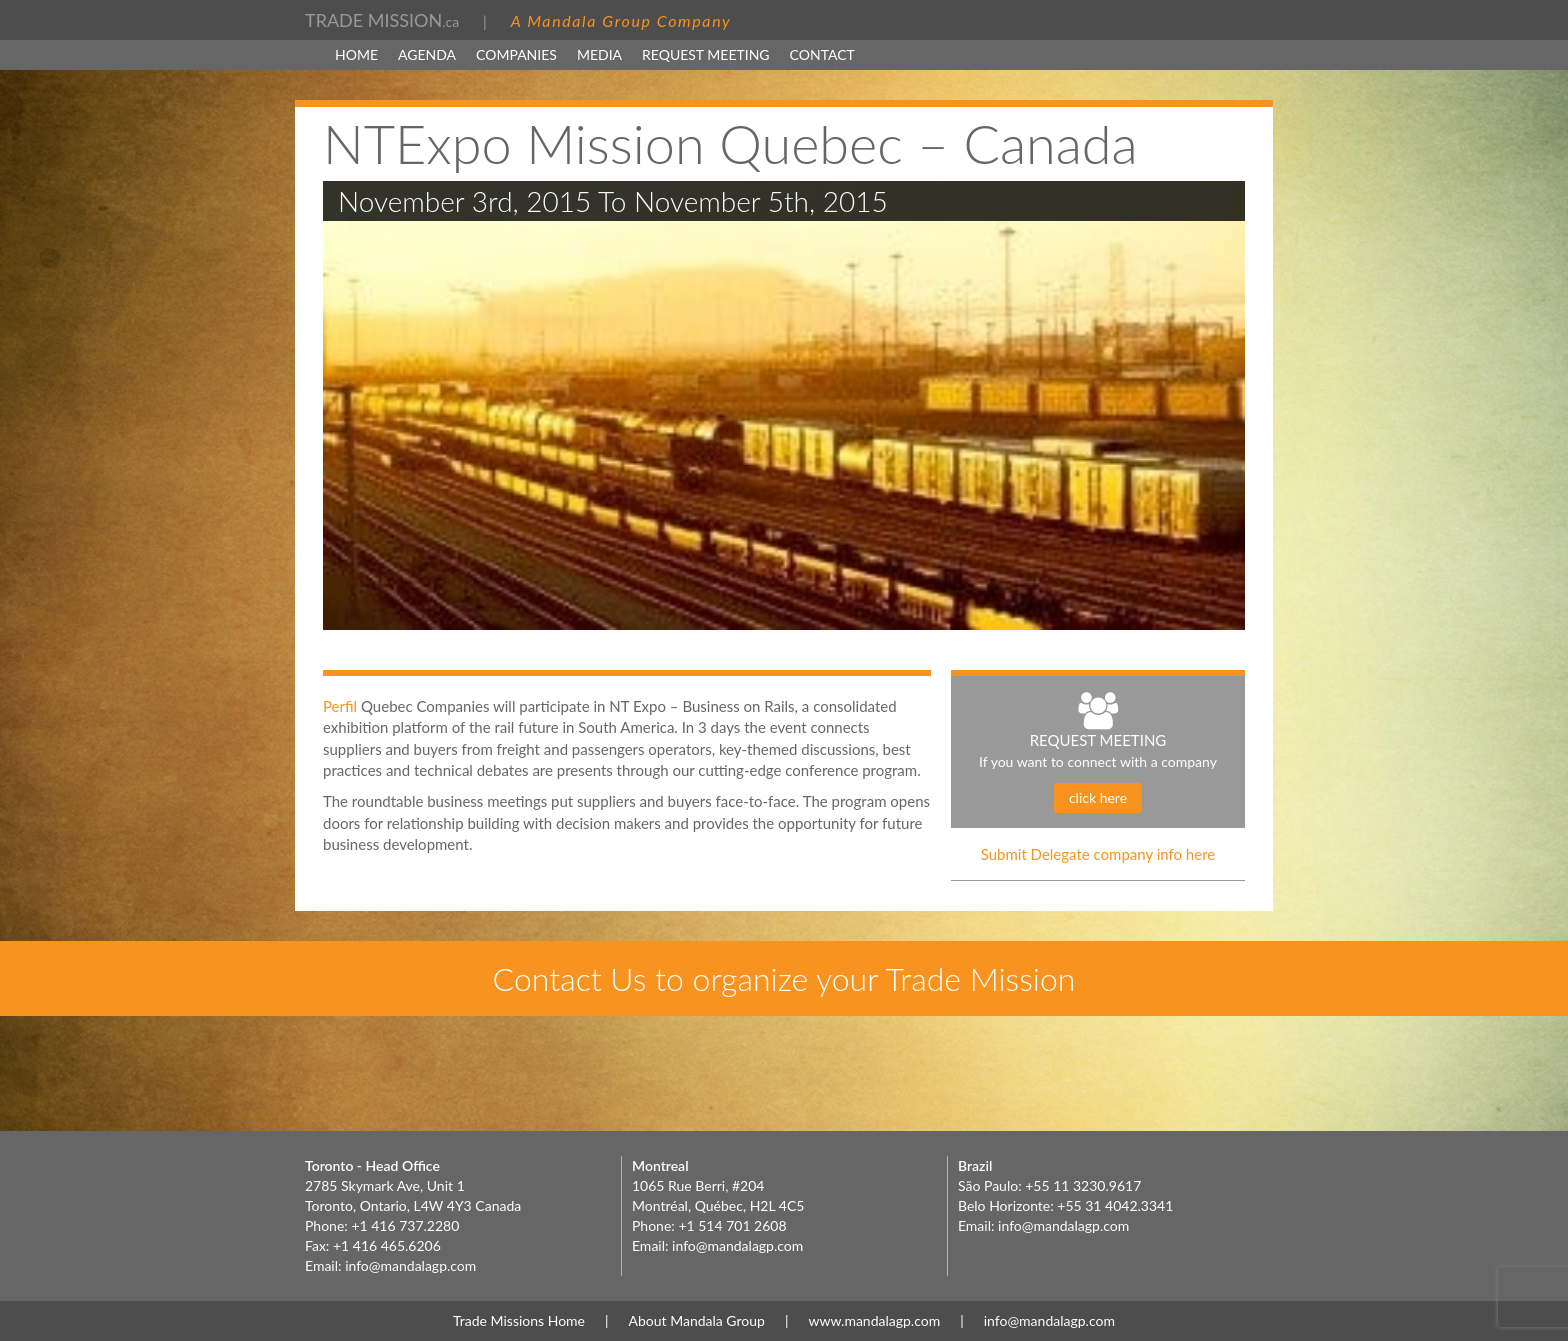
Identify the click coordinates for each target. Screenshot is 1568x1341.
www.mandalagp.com (874, 1320)
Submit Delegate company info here (1098, 854)
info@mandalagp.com (410, 1265)
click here (1098, 797)
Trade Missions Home (519, 1320)
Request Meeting (706, 54)
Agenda (427, 54)
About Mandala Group (697, 1320)
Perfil (342, 706)
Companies (516, 54)
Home (356, 54)
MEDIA (599, 54)
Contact (822, 54)
